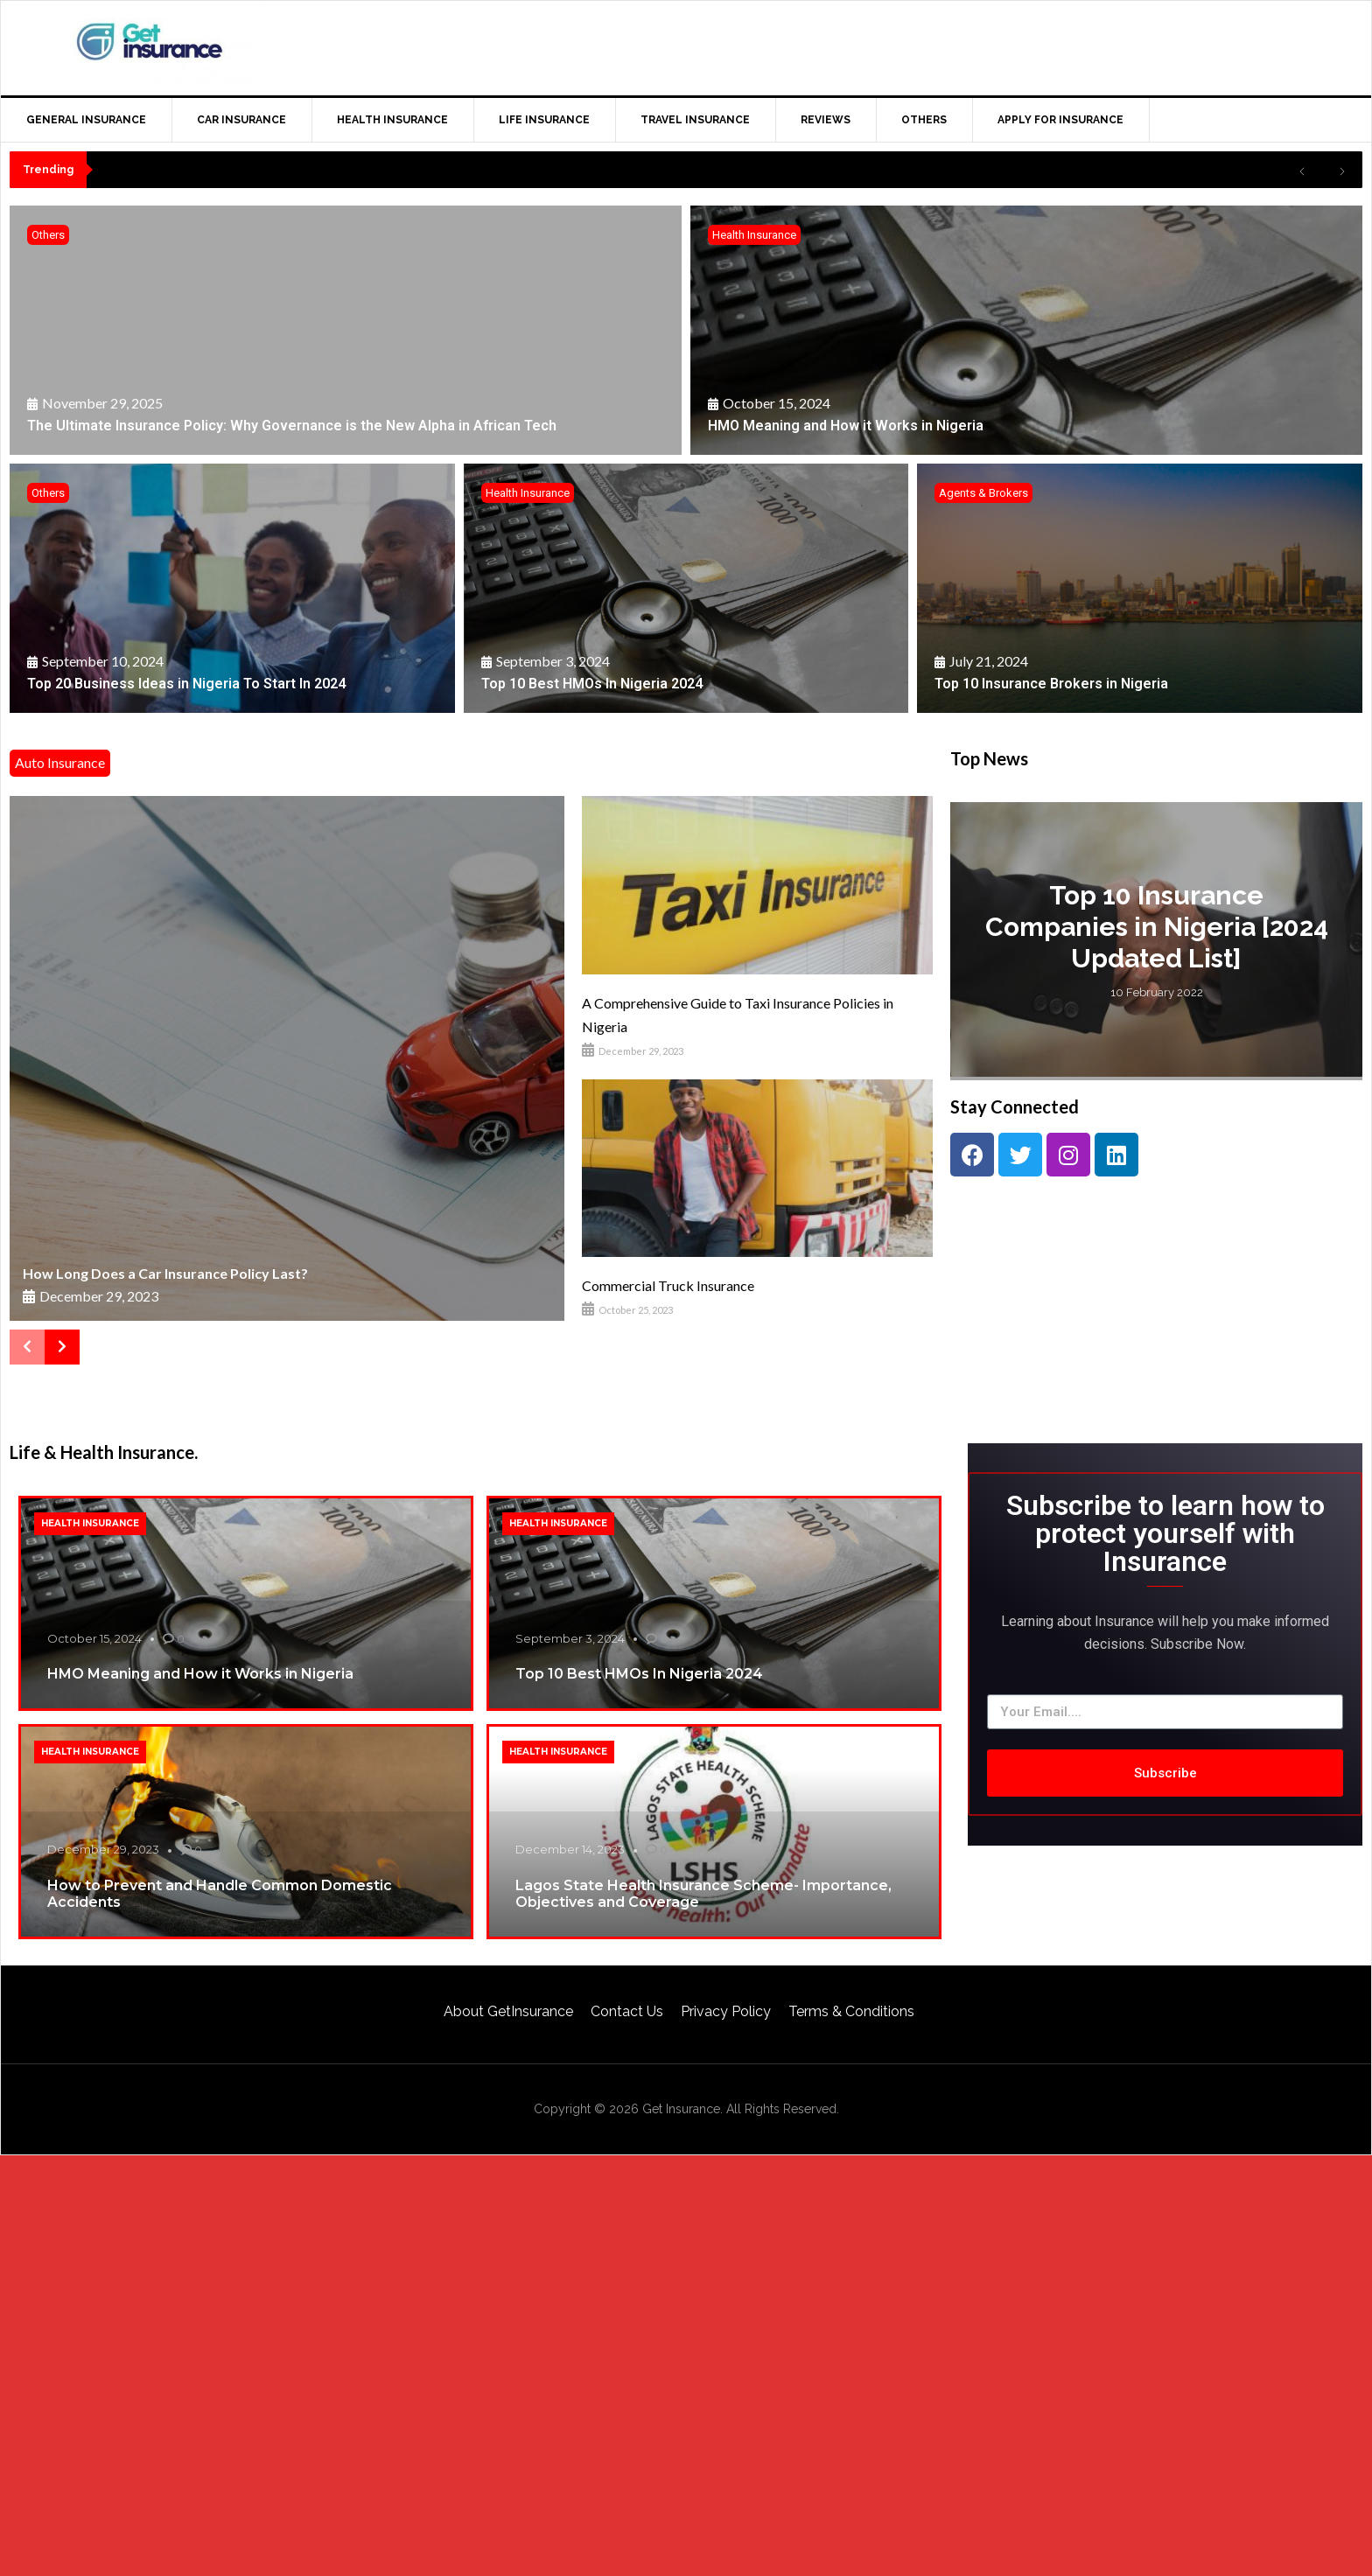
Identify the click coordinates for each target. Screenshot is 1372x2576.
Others (48, 234)
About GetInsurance (508, 2011)
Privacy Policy (726, 2011)
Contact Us (627, 2011)
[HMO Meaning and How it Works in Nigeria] (1026, 330)
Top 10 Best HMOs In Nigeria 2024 (639, 1673)
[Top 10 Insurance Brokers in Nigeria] (1139, 588)
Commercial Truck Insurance (668, 1285)
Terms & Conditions (851, 2011)
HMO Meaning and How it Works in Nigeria (200, 1673)
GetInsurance (149, 44)
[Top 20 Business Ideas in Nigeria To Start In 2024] (232, 588)
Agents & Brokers (983, 492)
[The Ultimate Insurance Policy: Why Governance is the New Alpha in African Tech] (346, 330)
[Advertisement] (1017, 44)
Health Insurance (754, 234)
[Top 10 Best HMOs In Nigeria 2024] (686, 588)
